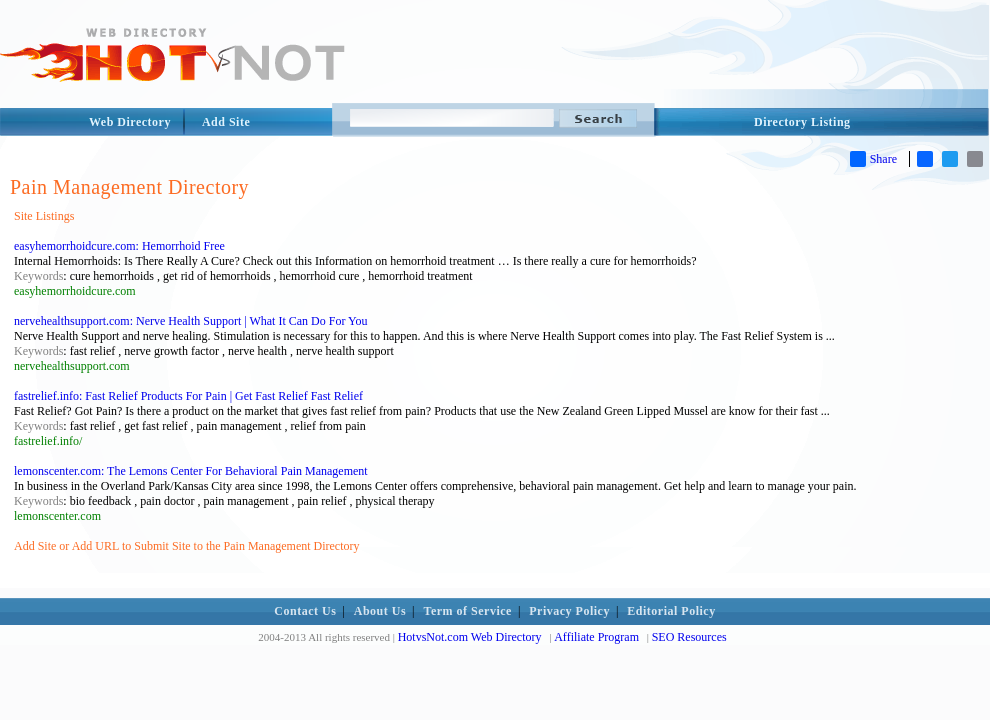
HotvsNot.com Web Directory (470, 637)
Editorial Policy (671, 611)
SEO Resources (689, 637)
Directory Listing (802, 122)
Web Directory (130, 122)
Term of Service (468, 611)
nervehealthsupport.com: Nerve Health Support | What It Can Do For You (190, 321)
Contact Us (305, 611)
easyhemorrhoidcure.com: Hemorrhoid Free (119, 246)
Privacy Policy (569, 611)
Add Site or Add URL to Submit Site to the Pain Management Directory (187, 546)
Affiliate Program (596, 637)
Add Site (226, 122)
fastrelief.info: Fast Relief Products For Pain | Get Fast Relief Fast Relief (188, 396)
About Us (380, 611)
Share (873, 159)
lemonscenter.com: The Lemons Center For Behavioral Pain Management (191, 471)
